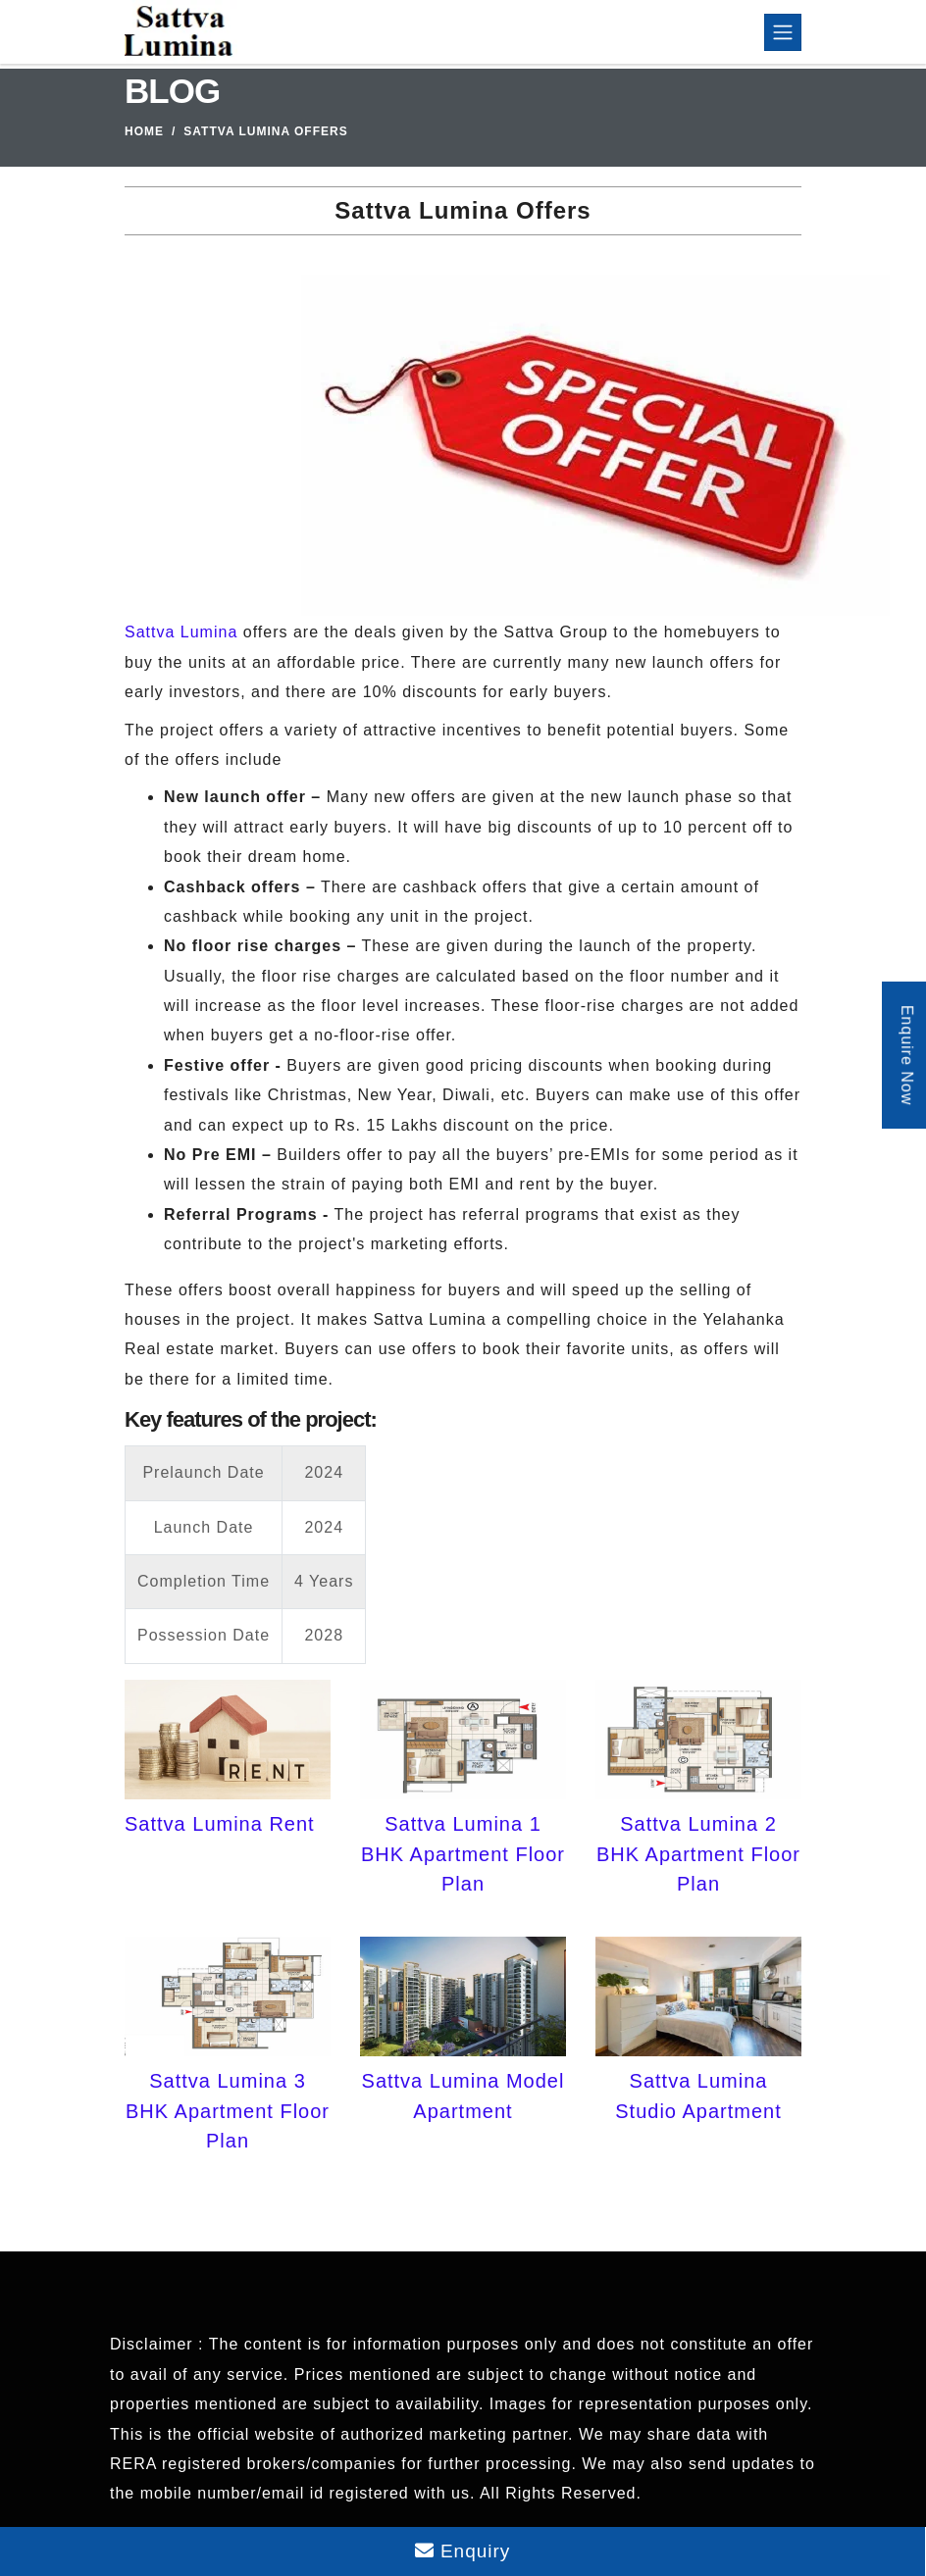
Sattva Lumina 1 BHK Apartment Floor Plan (463, 1853)
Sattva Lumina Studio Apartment (698, 2095)
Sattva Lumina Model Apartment (463, 2095)
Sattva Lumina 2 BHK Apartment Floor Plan (698, 1853)
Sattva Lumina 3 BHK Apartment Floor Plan (228, 2110)
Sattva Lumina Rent (220, 1824)
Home (144, 131)
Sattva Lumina (181, 632)
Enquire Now (907, 1055)
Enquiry (463, 2551)
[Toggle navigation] (782, 32)
